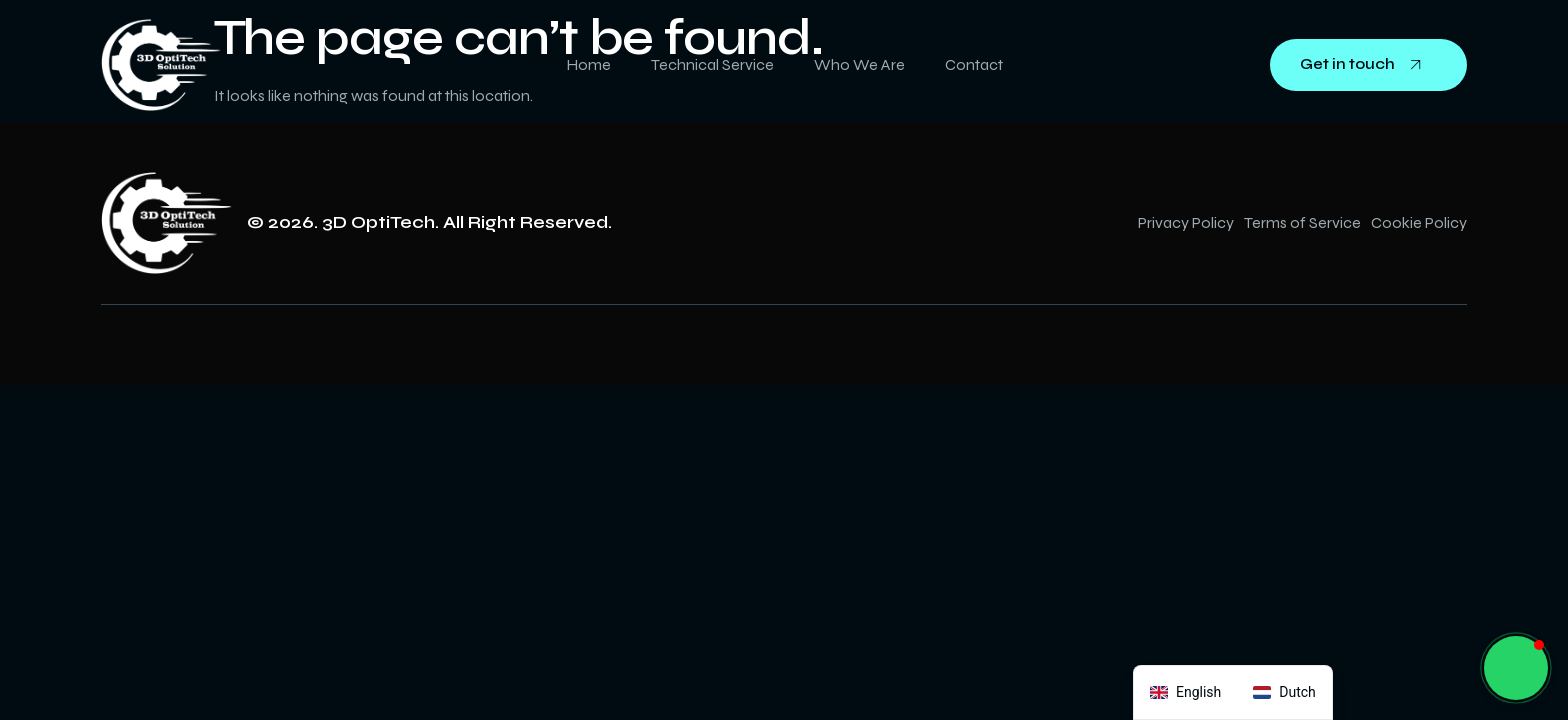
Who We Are (859, 64)
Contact (974, 64)
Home (588, 64)
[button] (1516, 668)
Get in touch (1368, 65)
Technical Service (712, 64)
